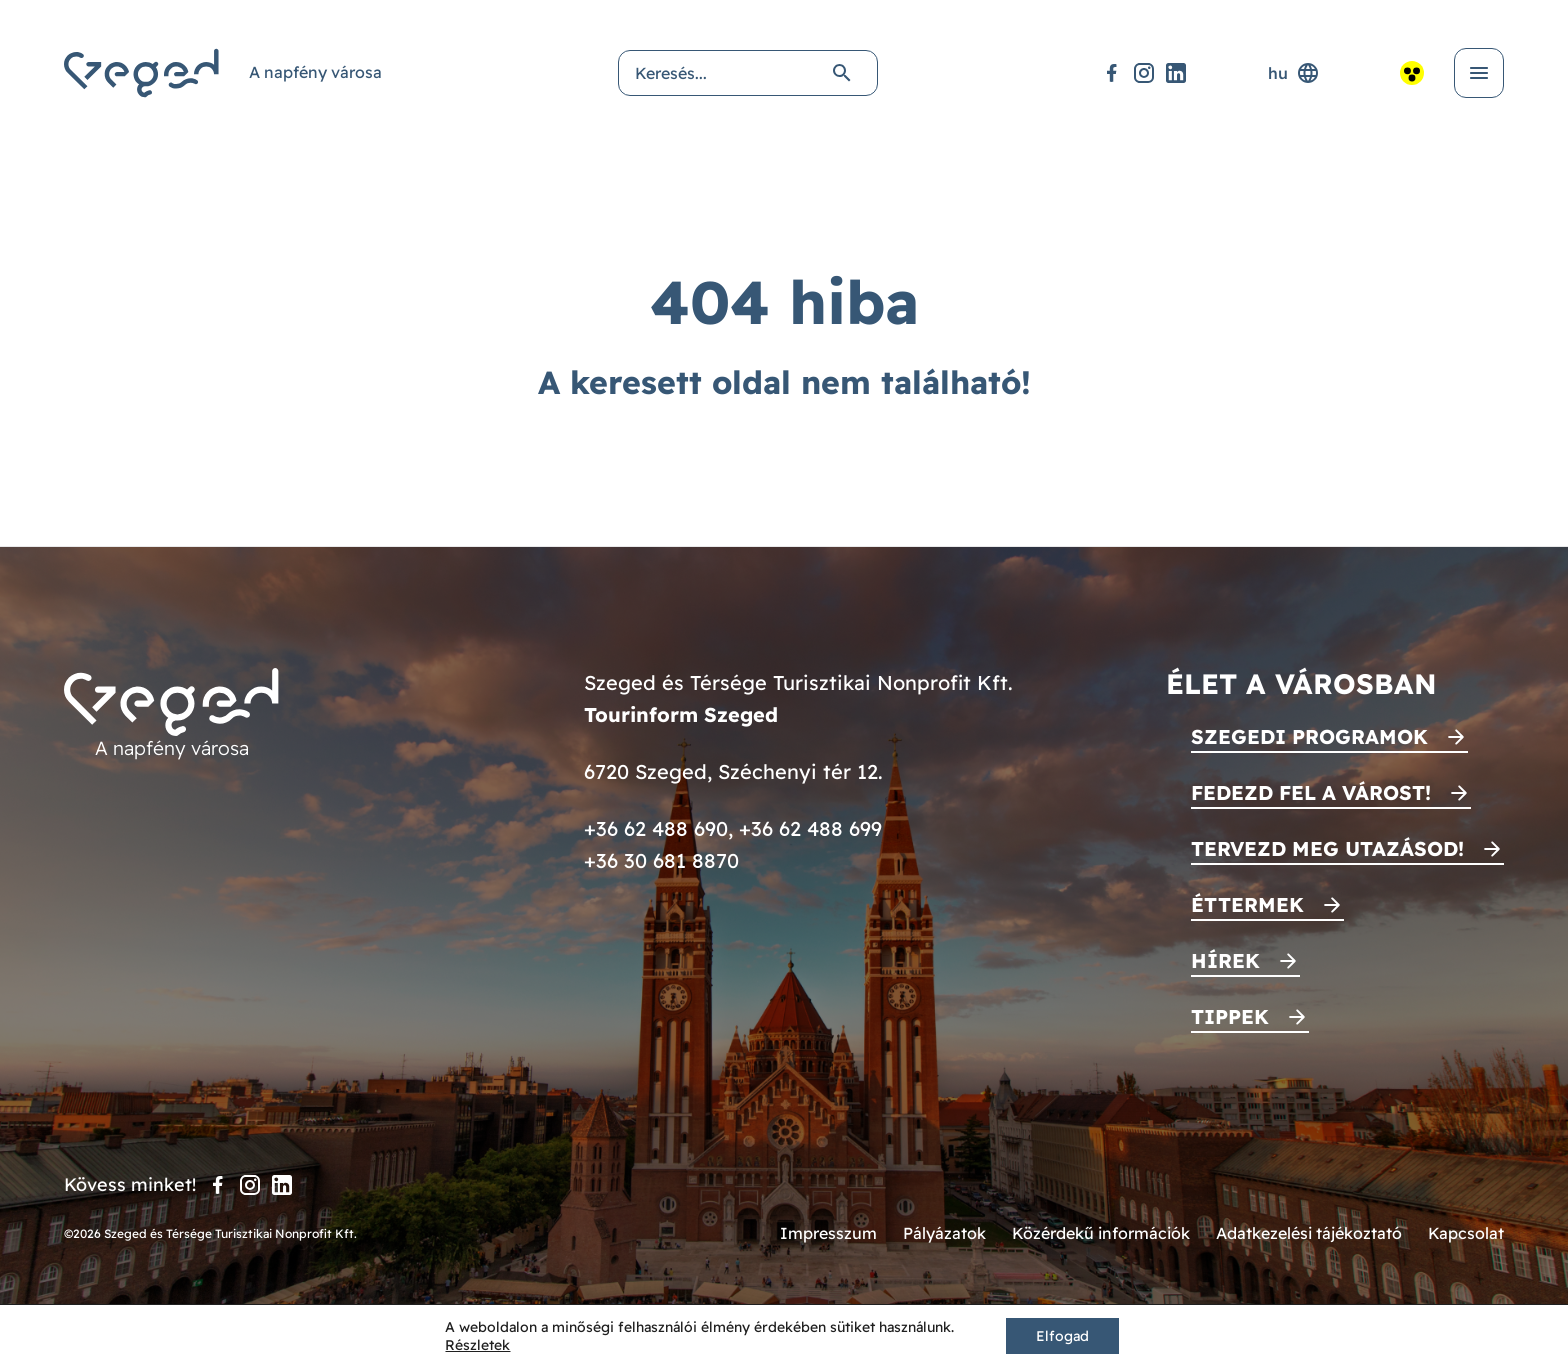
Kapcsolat (1466, 1233)
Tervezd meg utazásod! (1327, 848)
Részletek (477, 1345)
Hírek (1225, 960)
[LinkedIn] (1176, 73)
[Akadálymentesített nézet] (1412, 73)
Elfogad (1062, 1336)
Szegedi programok (1309, 736)
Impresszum (828, 1233)
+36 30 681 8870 (661, 860)
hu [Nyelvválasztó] (1294, 73)
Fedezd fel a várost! (1311, 792)
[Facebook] (1112, 73)
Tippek (1230, 1016)
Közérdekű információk (1101, 1233)
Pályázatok (944, 1233)
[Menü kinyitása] (1479, 73)
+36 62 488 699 (810, 828)
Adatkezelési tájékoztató (1309, 1233)
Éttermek (1247, 904)
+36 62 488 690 (656, 828)
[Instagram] (1144, 73)
